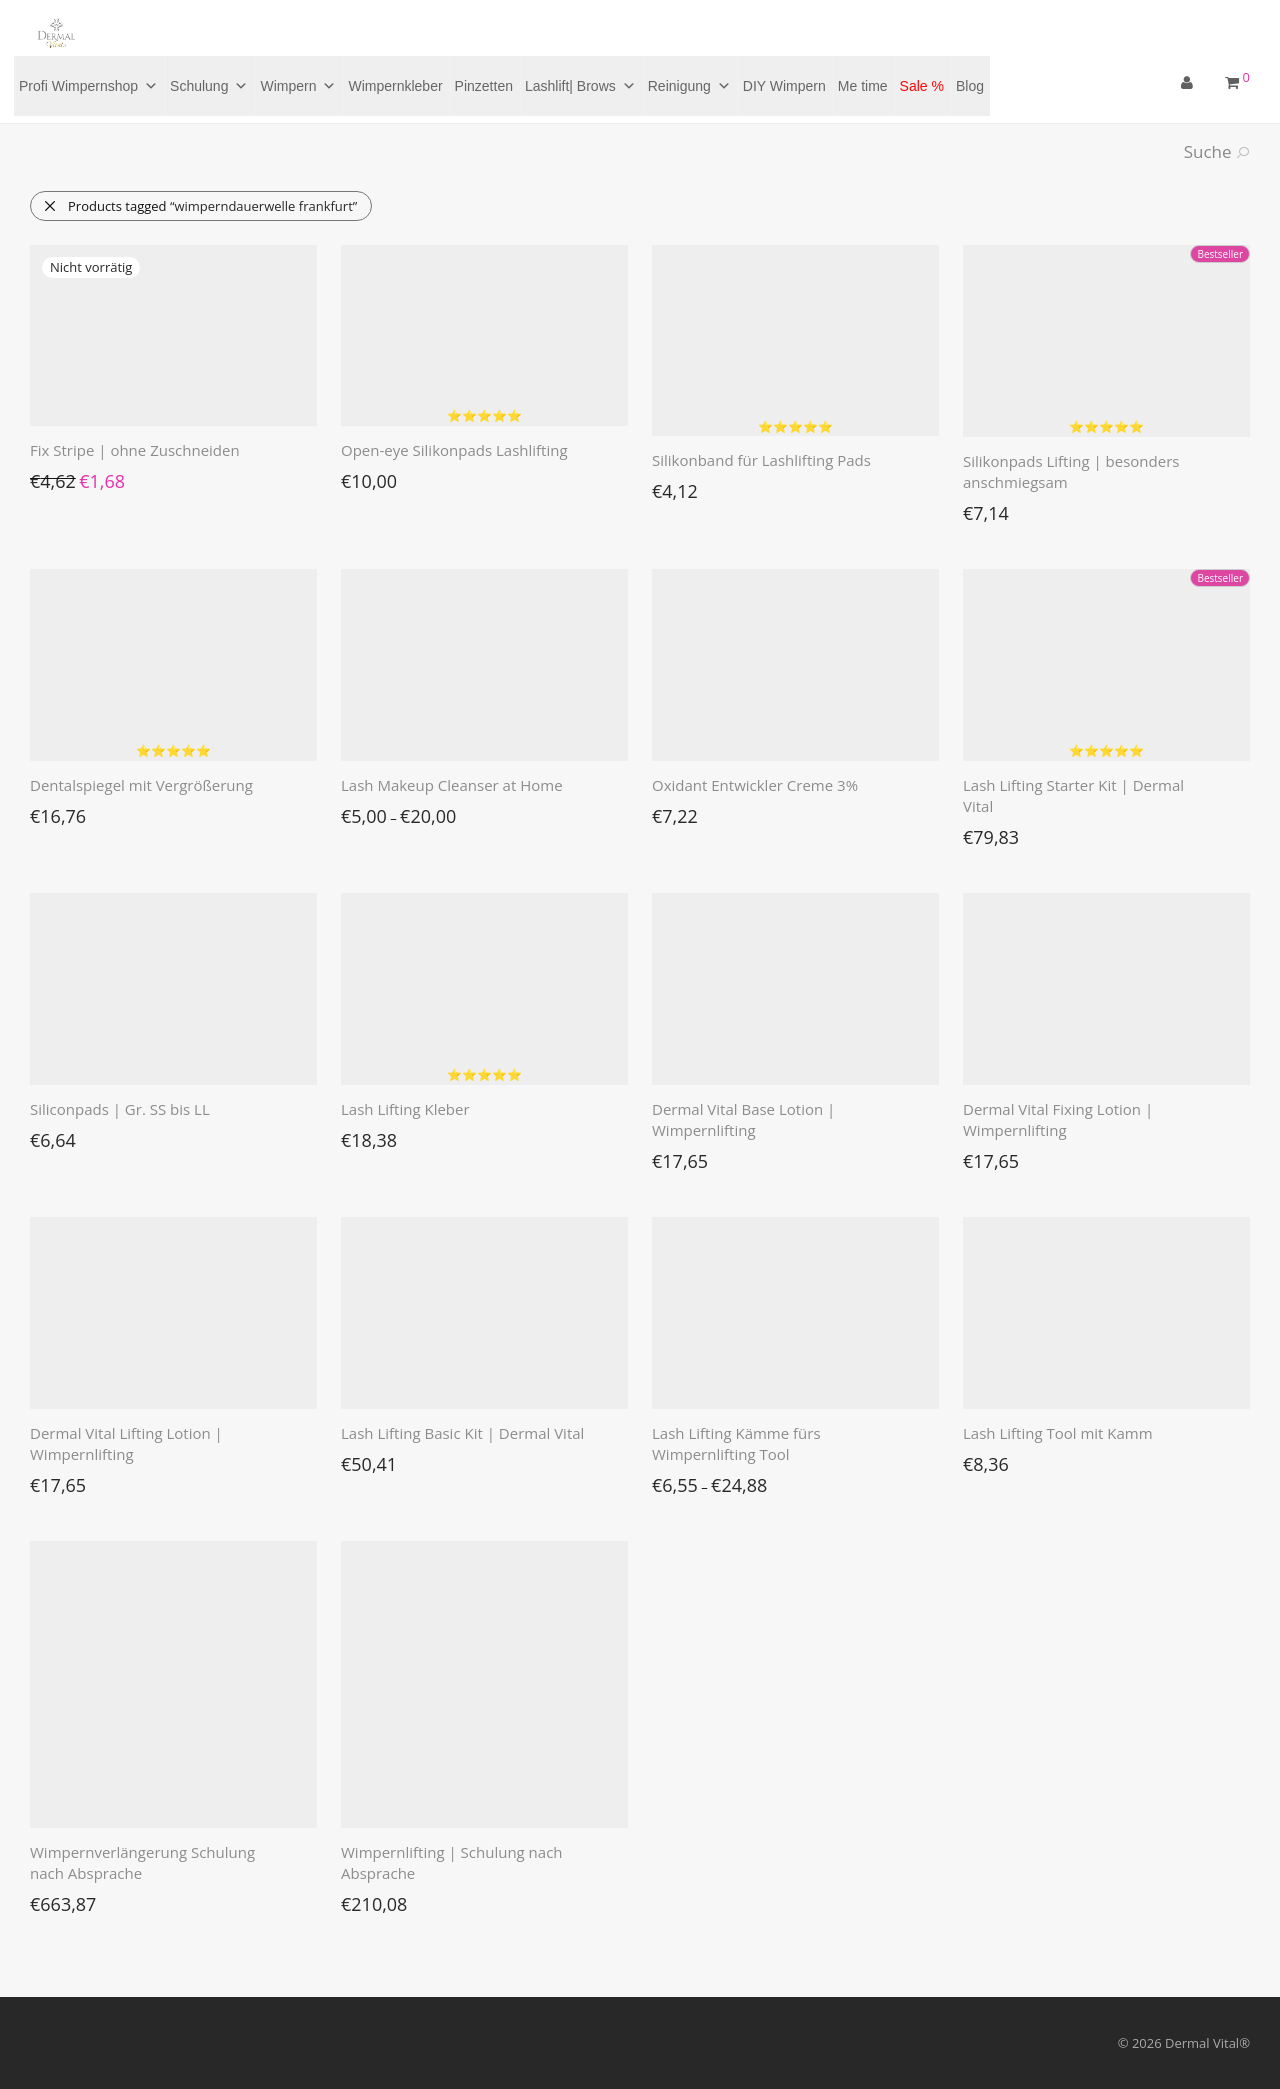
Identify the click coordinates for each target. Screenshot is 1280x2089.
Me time (863, 86)
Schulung (209, 86)
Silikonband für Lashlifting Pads (761, 460)
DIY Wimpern (784, 86)
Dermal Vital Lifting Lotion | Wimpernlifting (126, 1443)
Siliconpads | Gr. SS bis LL (120, 1109)
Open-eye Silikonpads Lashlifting (454, 450)
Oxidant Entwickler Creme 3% (755, 785)
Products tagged (200, 206)
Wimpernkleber (395, 86)
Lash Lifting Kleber (405, 1109)
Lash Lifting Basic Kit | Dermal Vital (462, 1433)
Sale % (922, 86)
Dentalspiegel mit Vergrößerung (141, 785)
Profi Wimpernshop (88, 86)
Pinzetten (484, 86)
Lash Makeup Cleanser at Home (452, 785)
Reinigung (689, 86)
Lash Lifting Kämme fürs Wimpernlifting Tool (736, 1443)
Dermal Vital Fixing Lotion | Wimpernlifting (1058, 1119)
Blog (970, 86)
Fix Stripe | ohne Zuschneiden (135, 450)
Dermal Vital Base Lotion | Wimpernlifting (743, 1119)
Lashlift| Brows (580, 86)
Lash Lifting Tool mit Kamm (1058, 1433)
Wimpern (298, 86)
